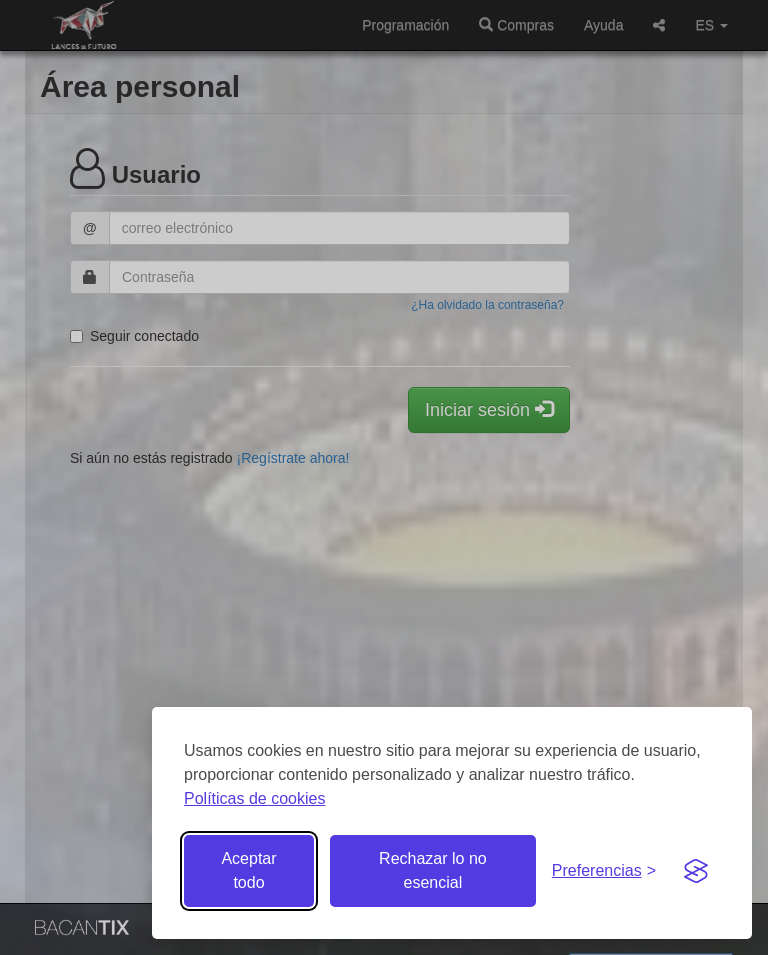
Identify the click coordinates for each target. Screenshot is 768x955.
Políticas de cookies (254, 798)
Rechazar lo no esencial (433, 870)
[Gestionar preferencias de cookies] (604, 871)
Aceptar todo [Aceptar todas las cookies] (248, 870)
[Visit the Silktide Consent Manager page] (696, 871)
